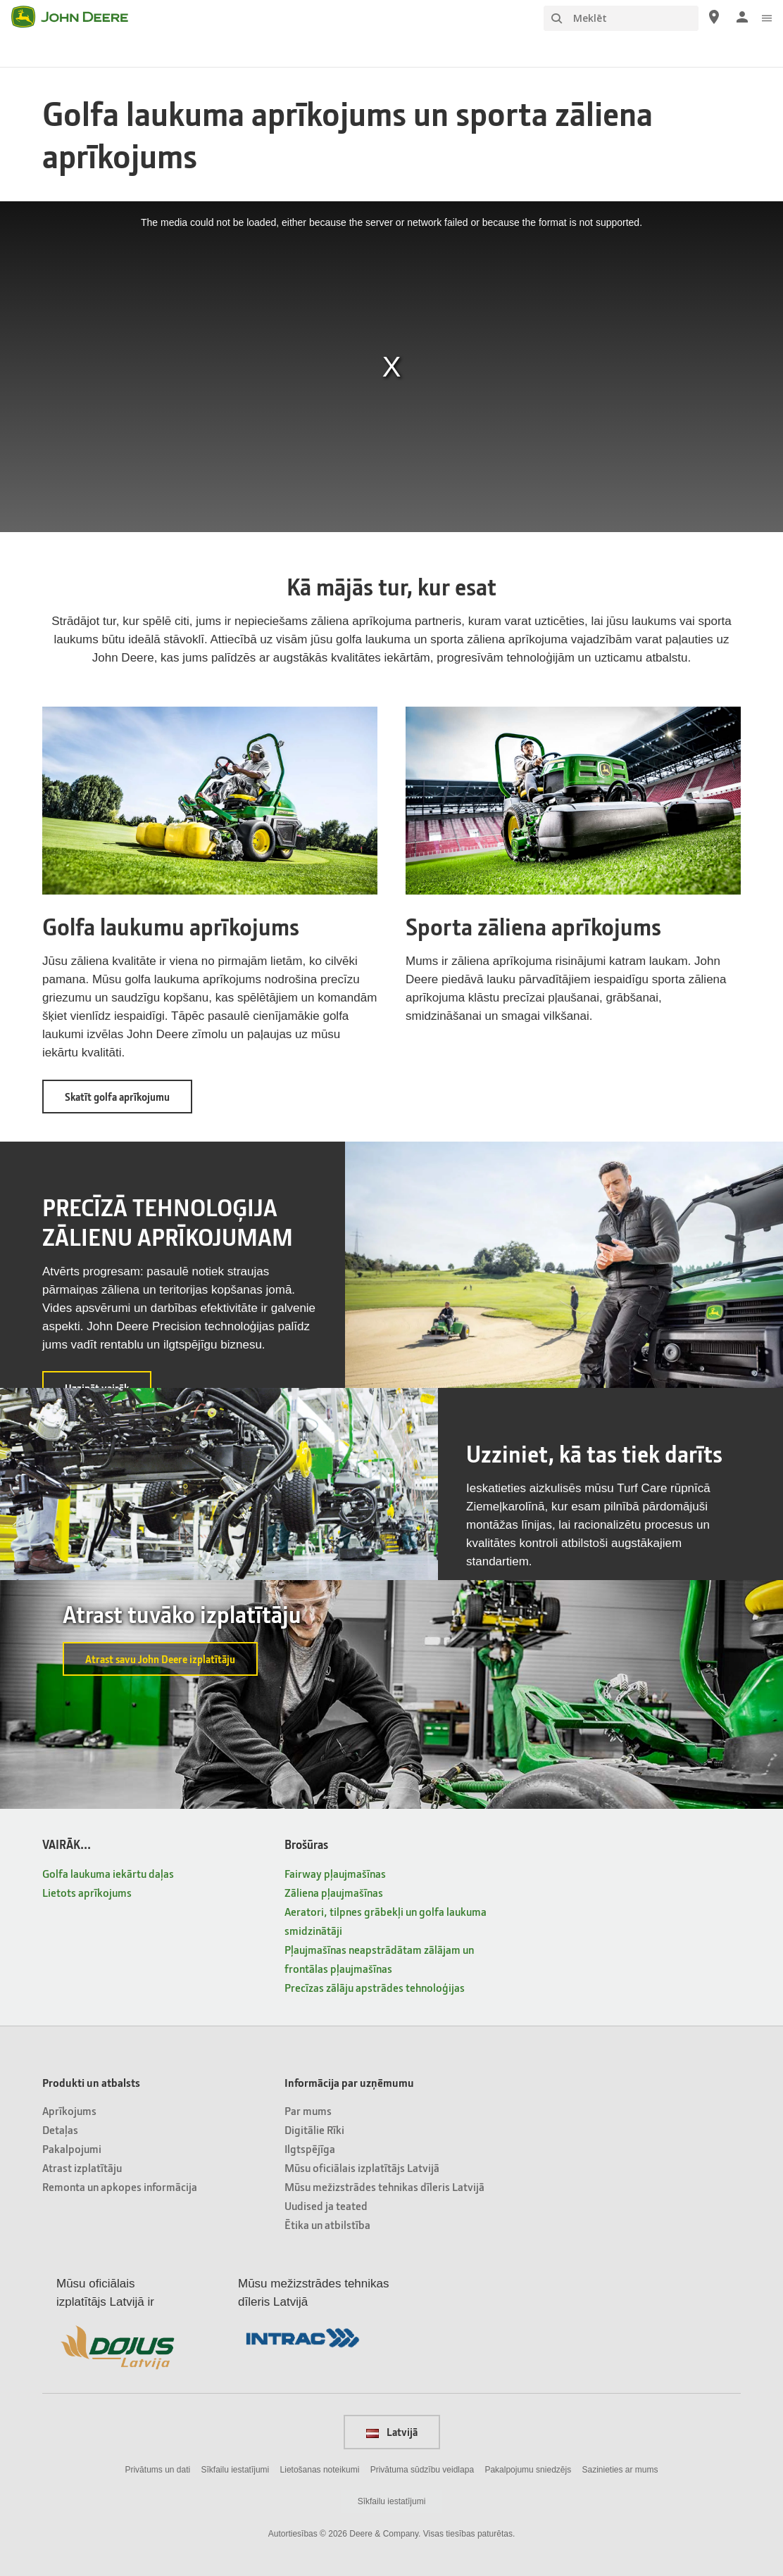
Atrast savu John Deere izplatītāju (160, 1659)
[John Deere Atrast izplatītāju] (714, 17)
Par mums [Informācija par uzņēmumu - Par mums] (308, 2110)
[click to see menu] (766, 17)
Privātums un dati (157, 2470)
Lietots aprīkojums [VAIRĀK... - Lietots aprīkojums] (87, 1892)
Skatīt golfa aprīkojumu (128, 1101)
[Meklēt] (621, 18)
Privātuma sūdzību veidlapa (422, 2470)
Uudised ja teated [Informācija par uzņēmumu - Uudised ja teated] (326, 2205)
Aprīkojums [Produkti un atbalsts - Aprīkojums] (69, 2110)
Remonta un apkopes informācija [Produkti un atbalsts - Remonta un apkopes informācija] (119, 2186)
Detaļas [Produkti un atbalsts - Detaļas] (60, 2129)
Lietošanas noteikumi (320, 2470)
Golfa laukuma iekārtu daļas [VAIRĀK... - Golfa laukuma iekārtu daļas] (108, 1873)
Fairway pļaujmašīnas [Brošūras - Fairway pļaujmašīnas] (335, 1873)
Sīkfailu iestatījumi (235, 2470)
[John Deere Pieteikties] (742, 17)
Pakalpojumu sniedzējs (527, 2470)
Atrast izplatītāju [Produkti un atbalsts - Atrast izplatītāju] (82, 2167)
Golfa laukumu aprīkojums (170, 926)
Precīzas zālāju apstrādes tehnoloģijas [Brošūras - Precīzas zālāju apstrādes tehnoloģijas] (374, 1987)
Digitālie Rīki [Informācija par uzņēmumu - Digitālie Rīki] (314, 2129)
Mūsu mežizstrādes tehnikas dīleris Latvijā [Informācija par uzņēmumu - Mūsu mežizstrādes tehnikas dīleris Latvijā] (384, 2186)
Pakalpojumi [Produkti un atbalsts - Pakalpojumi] (71, 2148)
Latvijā (392, 2432)
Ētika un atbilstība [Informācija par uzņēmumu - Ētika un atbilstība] (327, 2224)
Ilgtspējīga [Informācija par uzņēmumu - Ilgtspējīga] (309, 2148)
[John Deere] (78, 17)
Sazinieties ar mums (620, 2470)
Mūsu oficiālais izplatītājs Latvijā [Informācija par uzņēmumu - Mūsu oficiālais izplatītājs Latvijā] (361, 2167)
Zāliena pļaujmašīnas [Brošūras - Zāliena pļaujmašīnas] (333, 1892)
